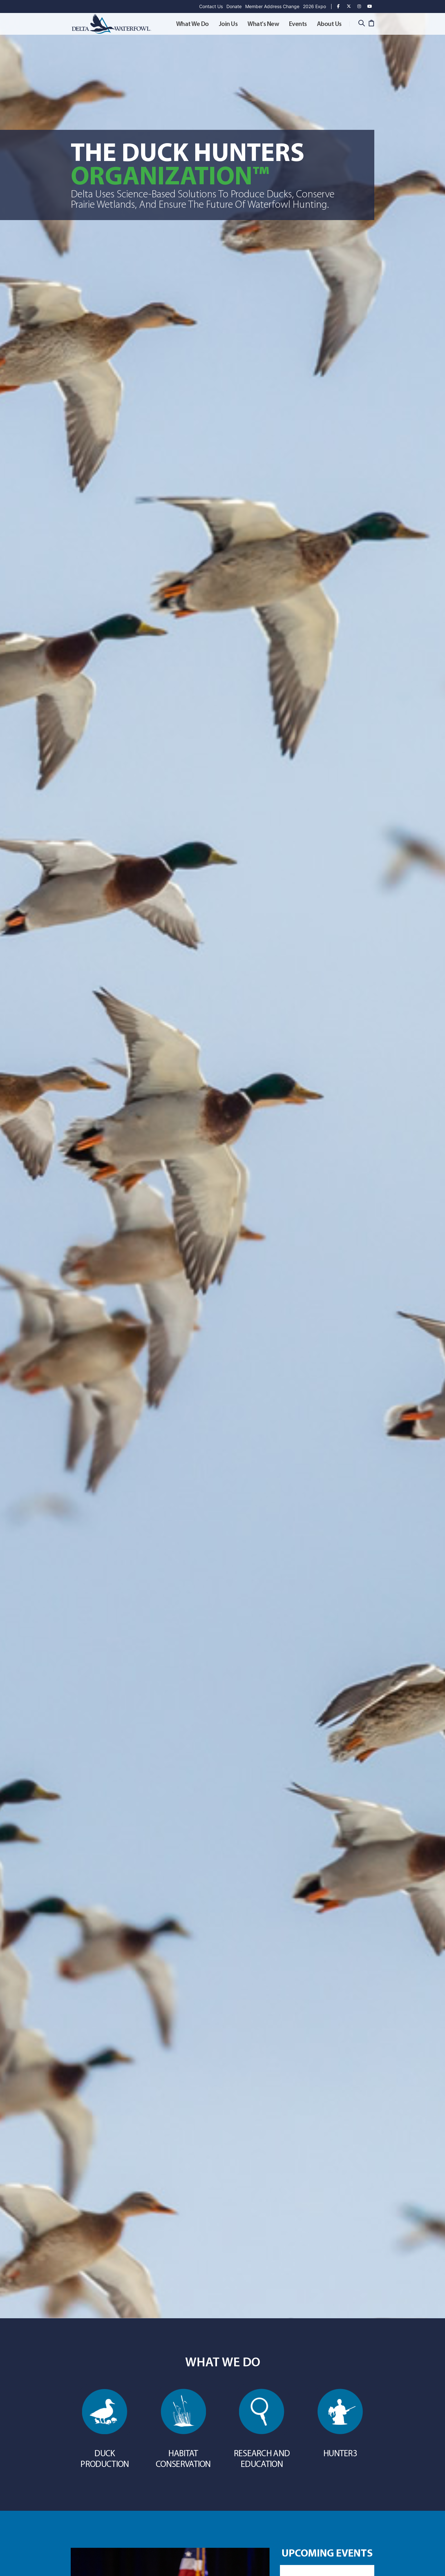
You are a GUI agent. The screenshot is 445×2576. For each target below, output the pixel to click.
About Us (329, 24)
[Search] (361, 23)
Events (298, 24)
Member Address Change (272, 6)
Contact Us (211, 6)
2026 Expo (314, 6)
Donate (234, 6)
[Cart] (371, 23)
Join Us (228, 24)
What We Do (192, 24)
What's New (263, 24)
